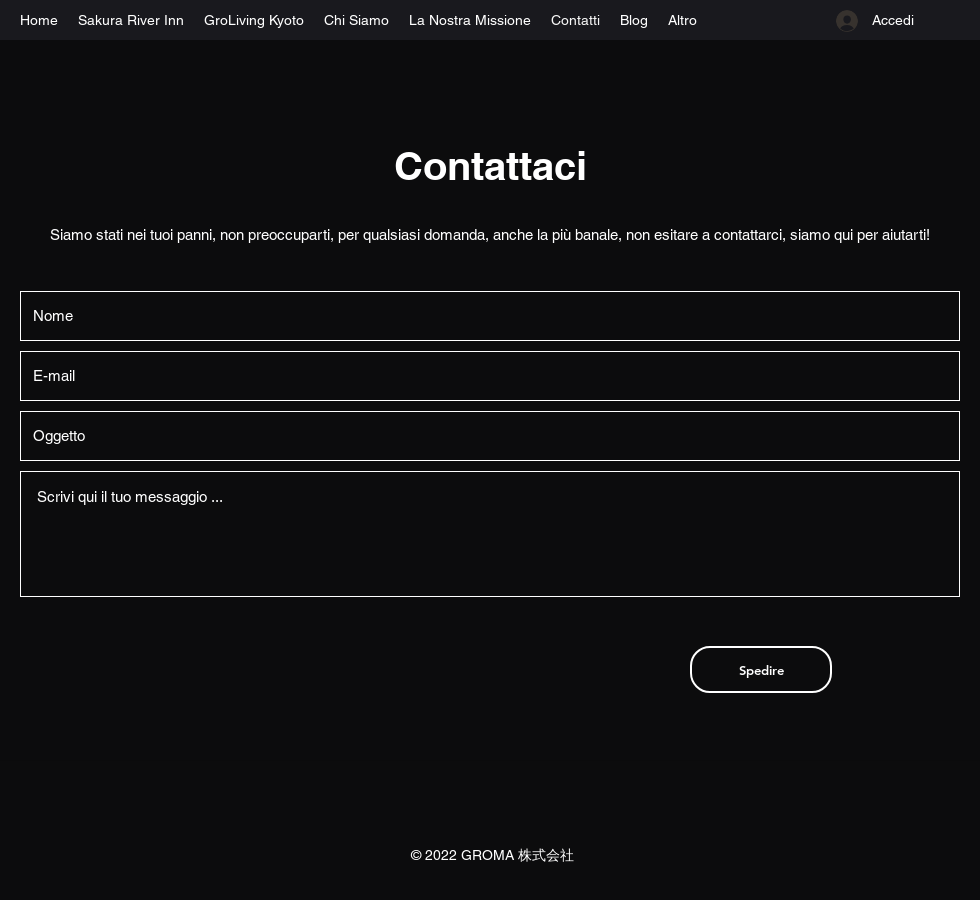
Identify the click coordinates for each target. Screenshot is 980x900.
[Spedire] (761, 669)
